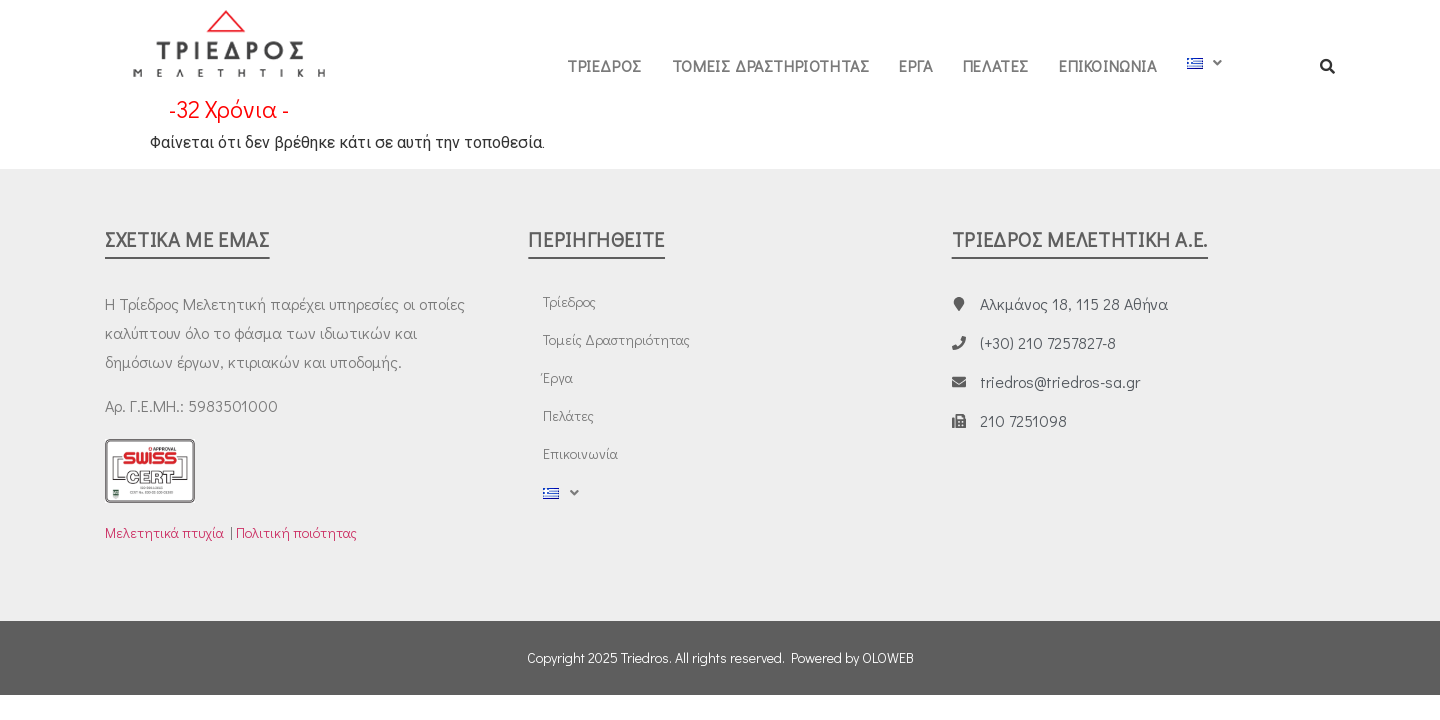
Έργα (915, 65)
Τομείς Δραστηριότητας (771, 65)
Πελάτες (996, 65)
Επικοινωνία (1108, 65)
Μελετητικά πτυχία (164, 532)
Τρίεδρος (604, 65)
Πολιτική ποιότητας (296, 532)
